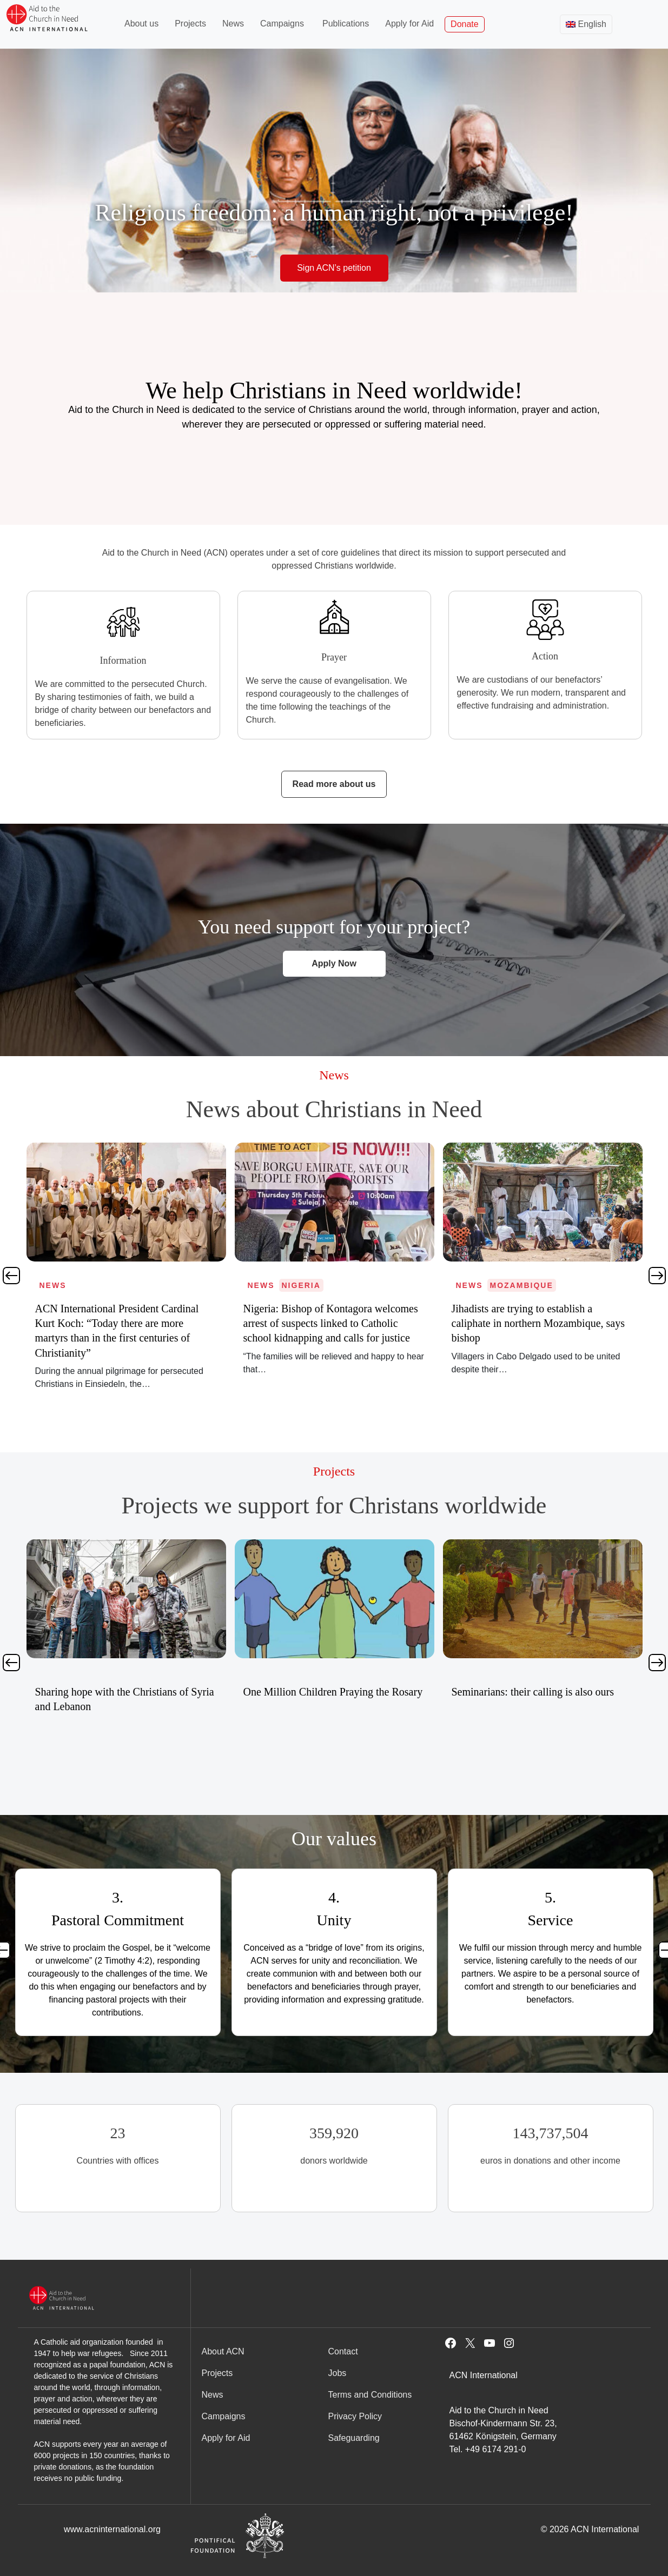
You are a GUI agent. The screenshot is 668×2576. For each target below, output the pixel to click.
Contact (343, 2351)
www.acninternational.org (112, 2529)
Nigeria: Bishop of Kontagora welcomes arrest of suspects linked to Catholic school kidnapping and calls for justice (539, 1323)
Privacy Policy (355, 2416)
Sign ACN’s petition (334, 267)
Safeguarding (354, 2437)
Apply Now (334, 963)
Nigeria (509, 1285)
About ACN (223, 2351)
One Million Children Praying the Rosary (541, 1692)
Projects (190, 23)
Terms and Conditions (370, 2394)
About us (141, 23)
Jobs (337, 2373)
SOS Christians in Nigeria (91, 1692)
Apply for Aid (409, 23)
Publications (345, 23)
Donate (465, 24)
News (233, 23)
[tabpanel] (126, 1268)
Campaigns (282, 23)
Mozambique (105, 1285)
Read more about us (334, 784)
